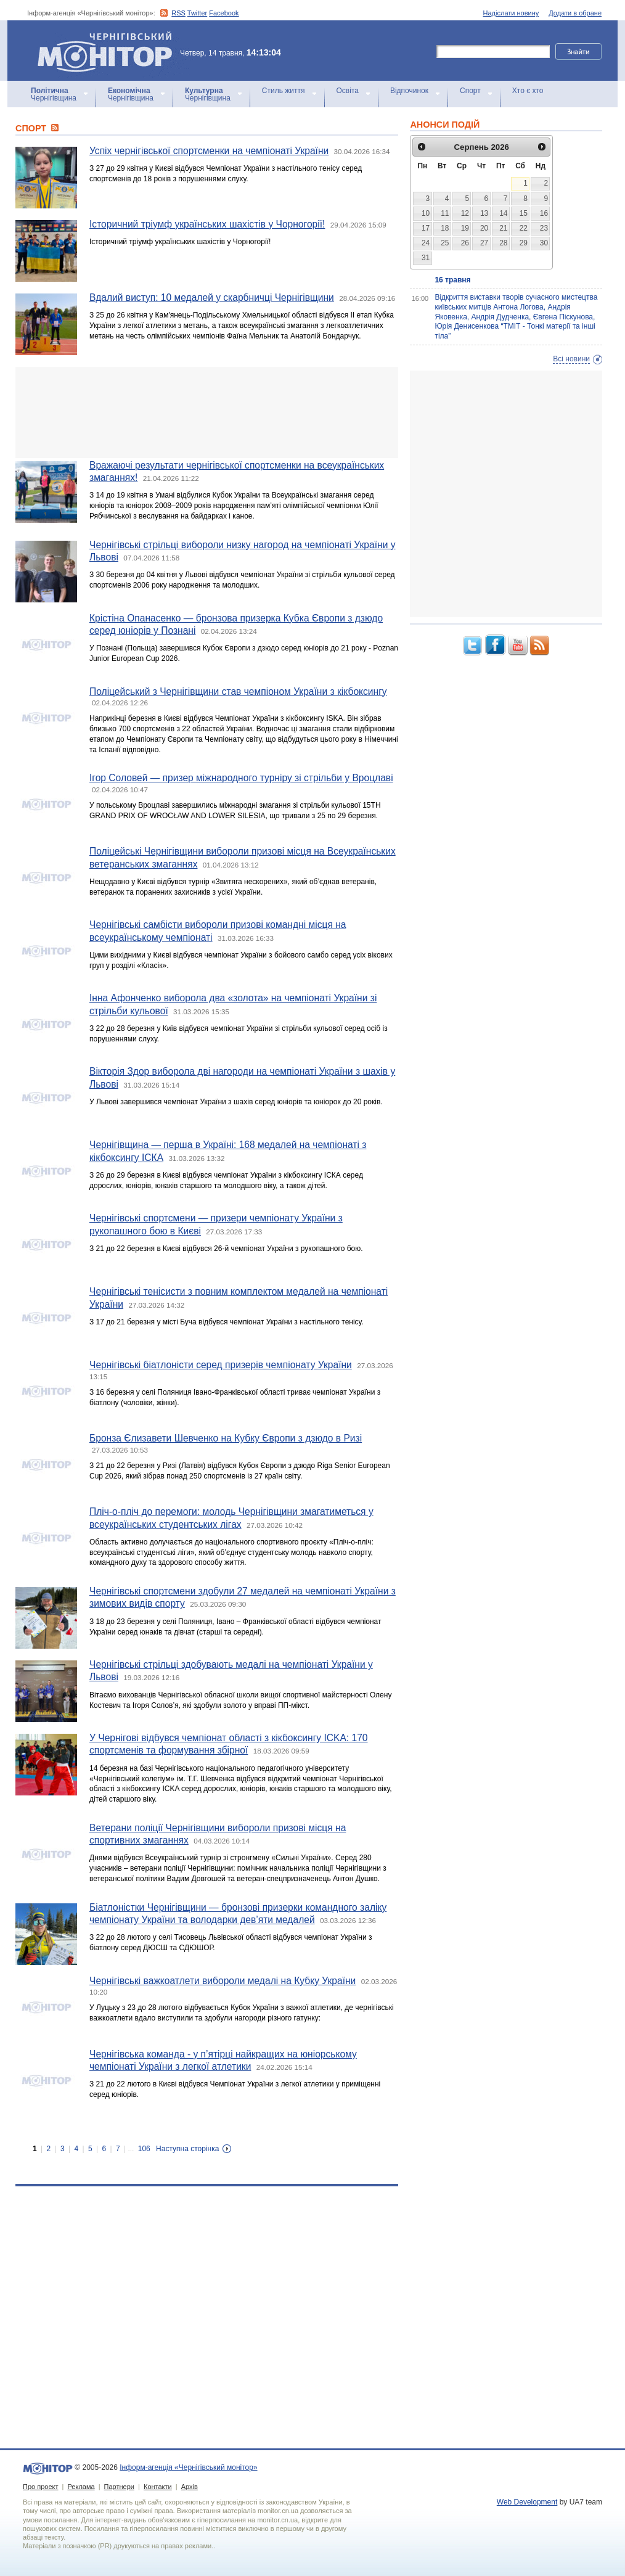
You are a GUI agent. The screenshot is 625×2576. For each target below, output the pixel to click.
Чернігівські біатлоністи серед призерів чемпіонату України (220, 1365)
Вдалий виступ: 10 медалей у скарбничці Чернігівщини (211, 297)
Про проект (40, 2486)
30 (544, 243)
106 (144, 2148)
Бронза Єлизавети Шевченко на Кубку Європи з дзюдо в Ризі (225, 1438)
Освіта (348, 90)
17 (426, 228)
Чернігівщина (53, 94)
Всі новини (571, 359)
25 (445, 243)
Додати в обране (575, 13)
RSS (178, 13)
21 (503, 228)
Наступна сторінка (187, 2148)
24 (426, 243)
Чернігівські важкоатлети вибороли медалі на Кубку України (222, 1980)
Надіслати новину (511, 13)
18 (445, 228)
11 (445, 213)
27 (484, 243)
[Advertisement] (206, 412)
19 (465, 228)
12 (465, 213)
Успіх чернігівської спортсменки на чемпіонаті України (209, 151)
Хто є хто (528, 90)
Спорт (470, 90)
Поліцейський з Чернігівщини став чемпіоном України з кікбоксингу (238, 691)
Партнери (119, 2486)
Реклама (80, 2486)
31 (426, 257)
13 (484, 213)
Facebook (224, 13)
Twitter (197, 13)
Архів (189, 2486)
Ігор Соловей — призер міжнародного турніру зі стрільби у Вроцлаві (241, 778)
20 (484, 228)
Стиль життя (283, 90)
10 (426, 213)
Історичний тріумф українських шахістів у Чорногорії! (207, 224)
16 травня (452, 280)
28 (503, 243)
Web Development (527, 2502)
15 (524, 213)
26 (465, 243)
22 (524, 228)
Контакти (158, 2486)
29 (524, 243)
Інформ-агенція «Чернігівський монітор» (109, 50)
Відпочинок (409, 90)
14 (503, 213)
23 (544, 228)
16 (544, 213)
